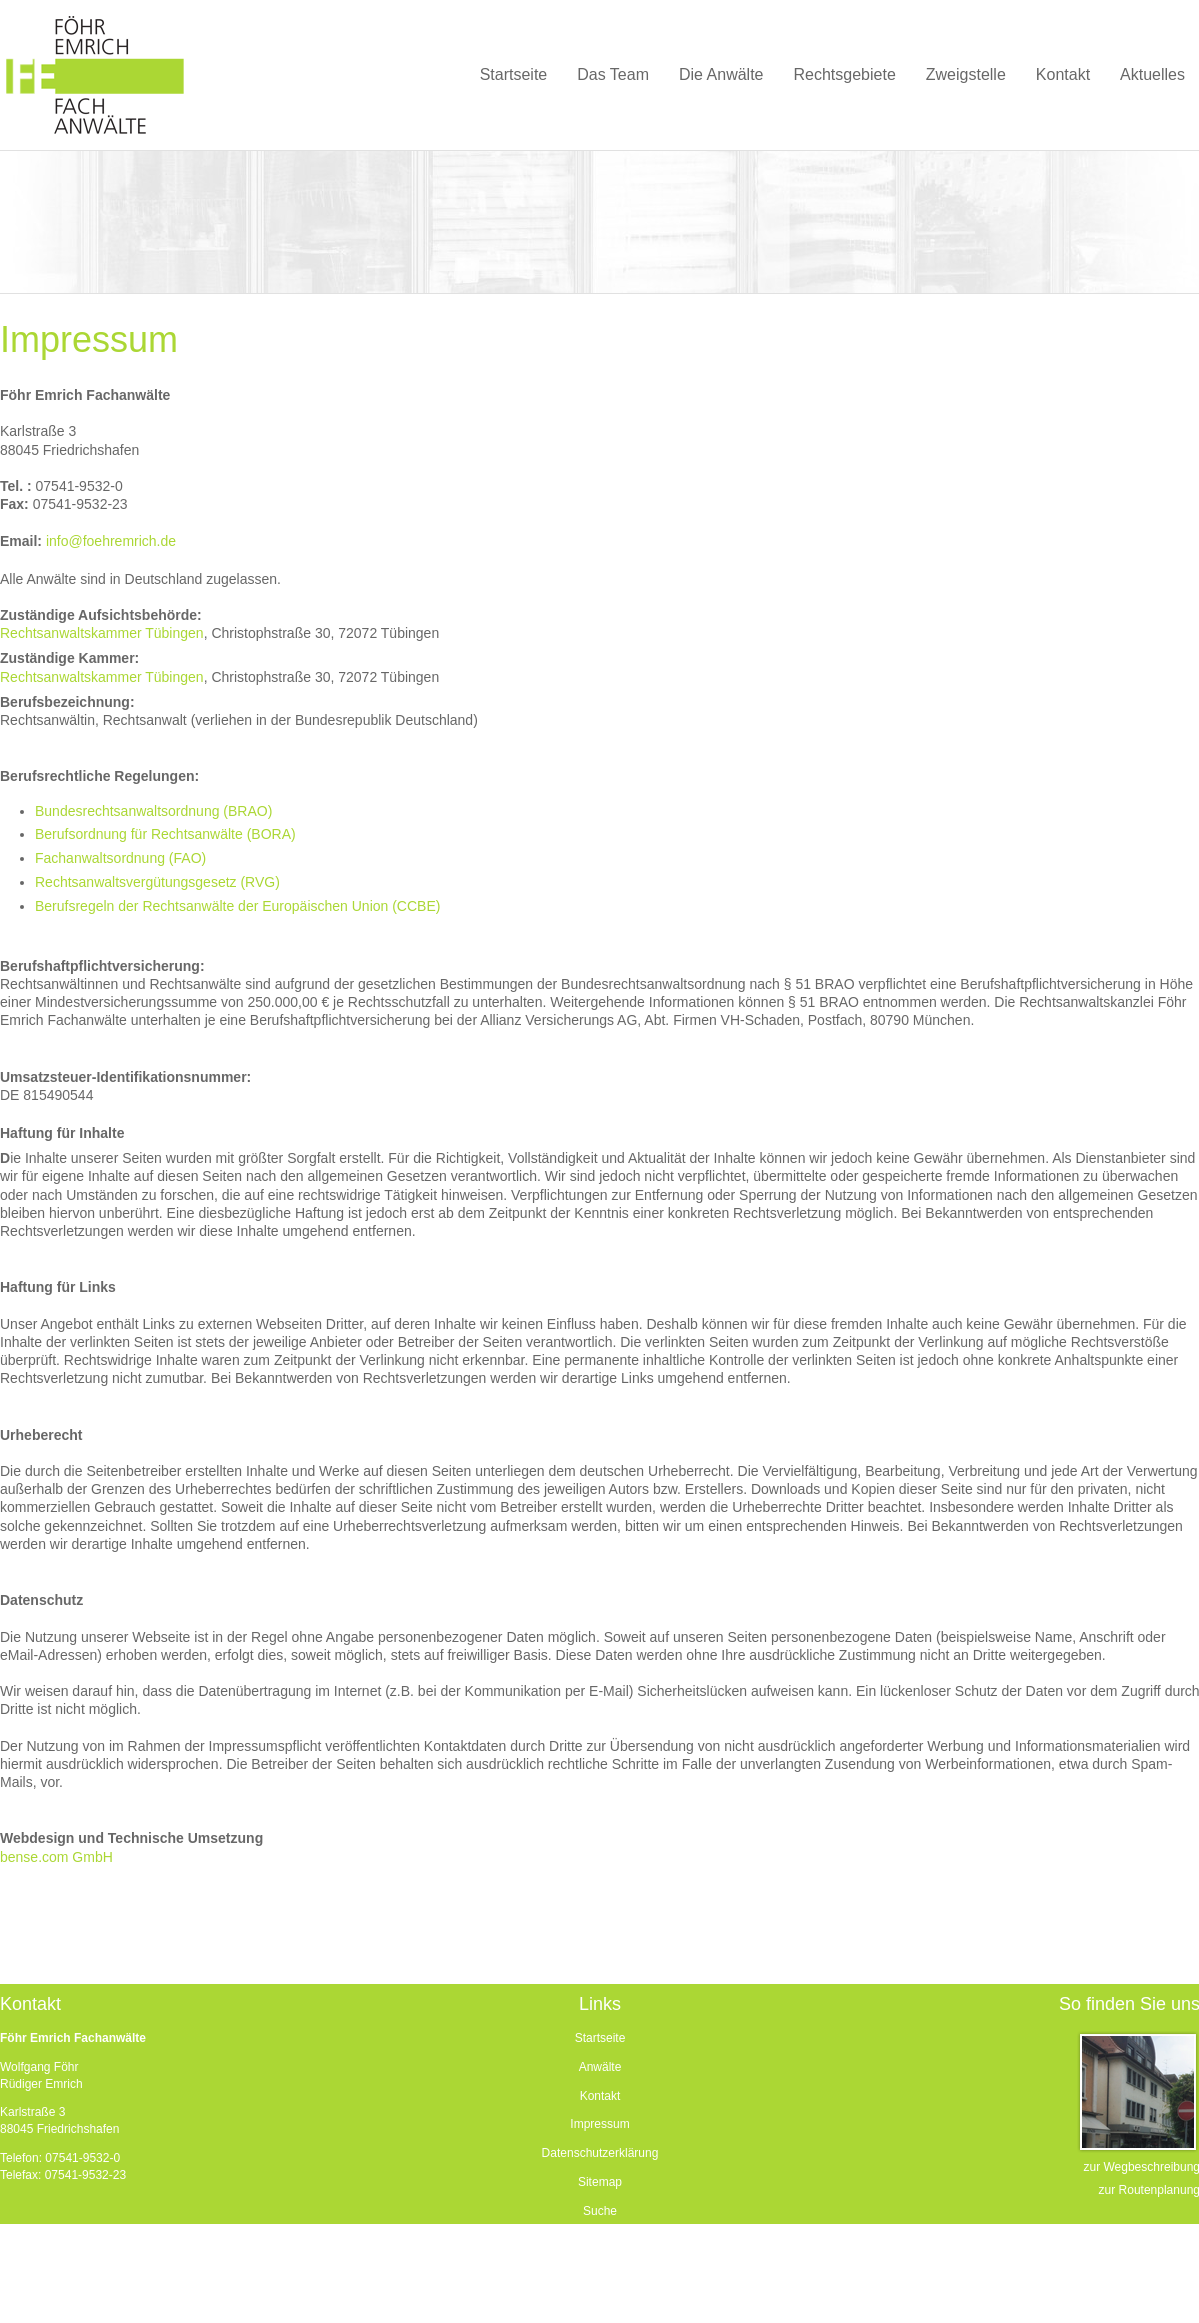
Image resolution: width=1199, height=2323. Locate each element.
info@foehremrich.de (111, 541)
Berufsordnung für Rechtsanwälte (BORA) (165, 834)
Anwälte (600, 2067)
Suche (600, 2211)
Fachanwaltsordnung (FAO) (120, 858)
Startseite (600, 2038)
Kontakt (600, 2096)
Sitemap (600, 2182)
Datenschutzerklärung (600, 2153)
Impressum (599, 2124)
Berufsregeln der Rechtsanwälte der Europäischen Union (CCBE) (237, 906)
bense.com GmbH (56, 1857)
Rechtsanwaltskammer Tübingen (102, 633)
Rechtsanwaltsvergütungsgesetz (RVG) (157, 882)
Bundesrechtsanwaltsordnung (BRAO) (153, 811)
